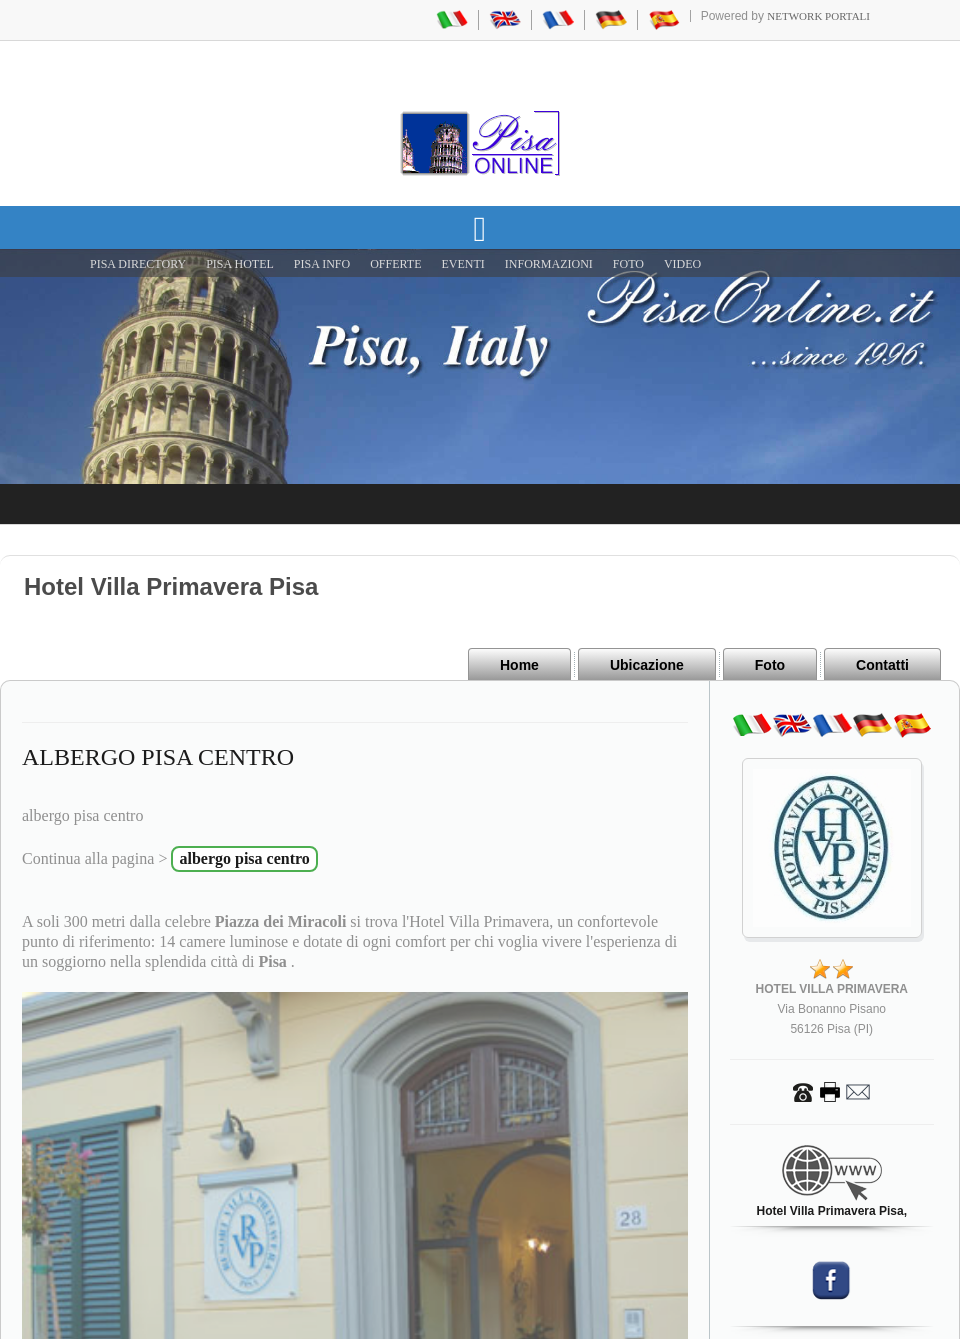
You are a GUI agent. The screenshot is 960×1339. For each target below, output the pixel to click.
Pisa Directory (138, 264)
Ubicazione (647, 665)
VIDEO (682, 264)
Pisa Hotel (240, 264)
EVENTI (462, 264)
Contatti (882, 665)
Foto (770, 665)
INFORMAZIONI (549, 264)
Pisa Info (322, 264)
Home (519, 665)
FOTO (628, 264)
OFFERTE (395, 264)
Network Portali (818, 16)
